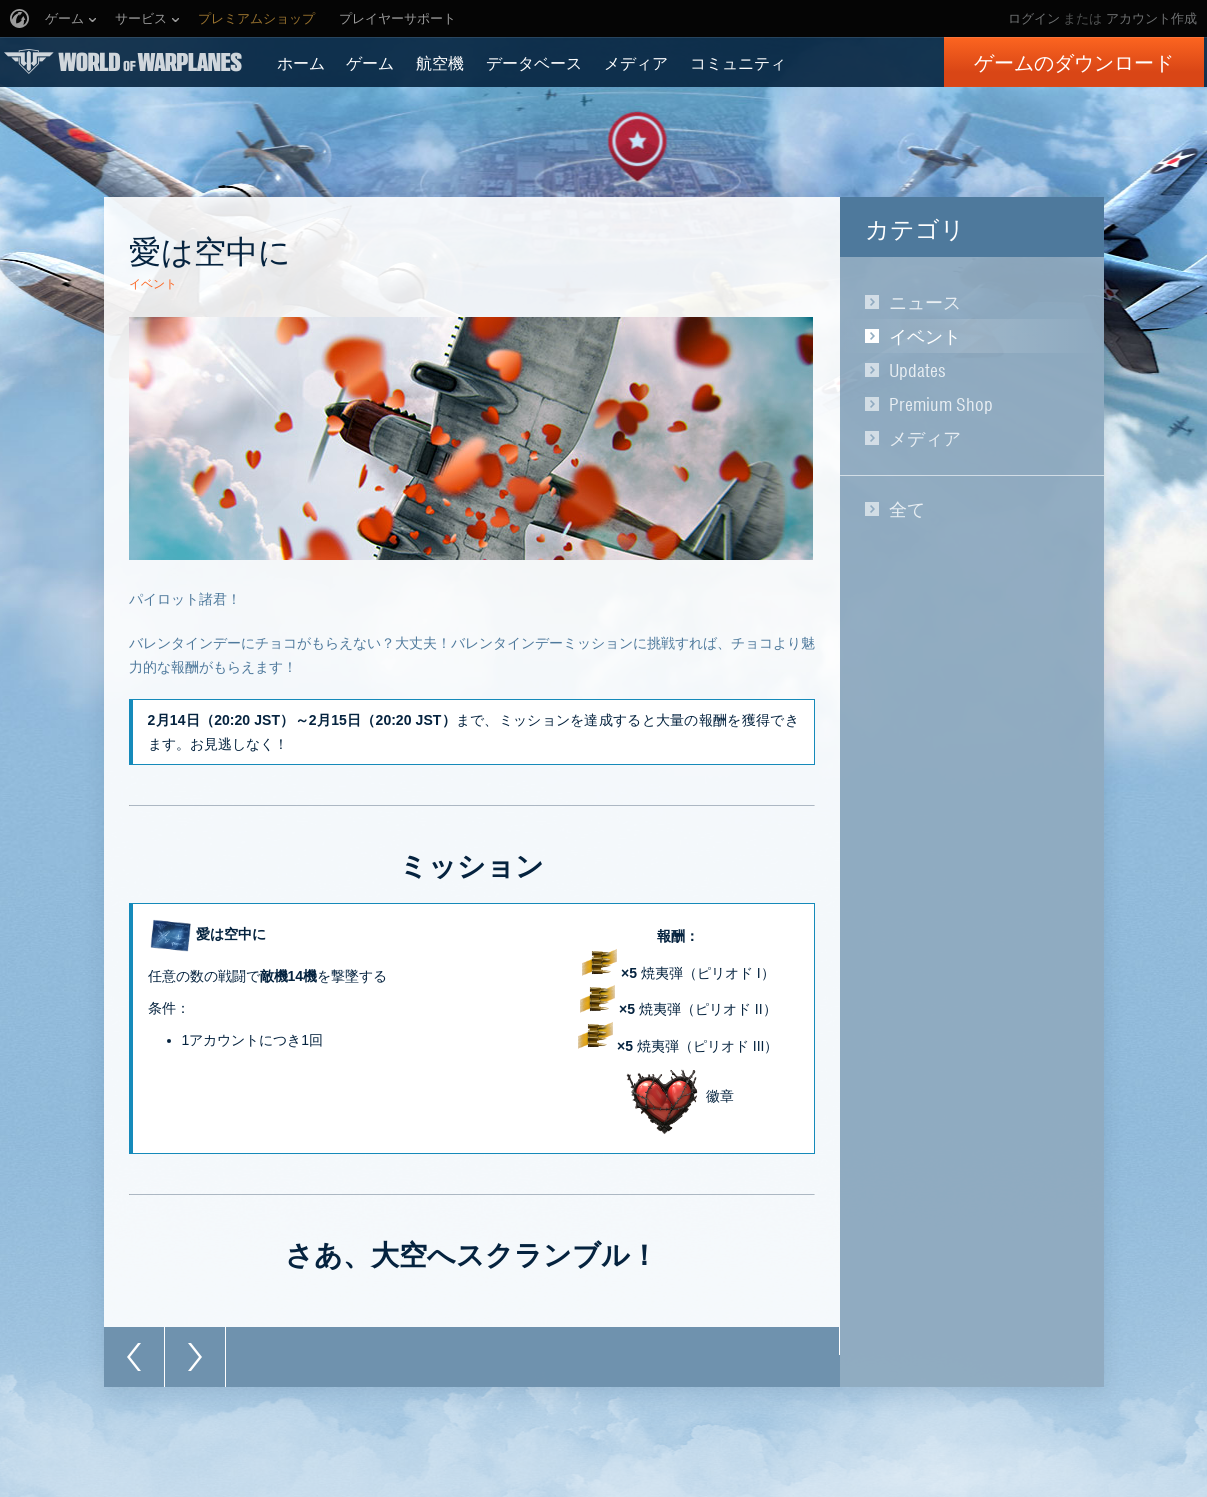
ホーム (301, 62)
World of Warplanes (123, 61)
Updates (917, 370)
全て (907, 509)
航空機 (440, 62)
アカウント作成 (1151, 18)
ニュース (925, 302)
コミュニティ (738, 62)
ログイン (1034, 18)
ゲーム (370, 62)
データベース (534, 62)
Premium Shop (941, 404)
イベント (925, 336)
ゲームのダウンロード (1074, 62)
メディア (636, 62)
